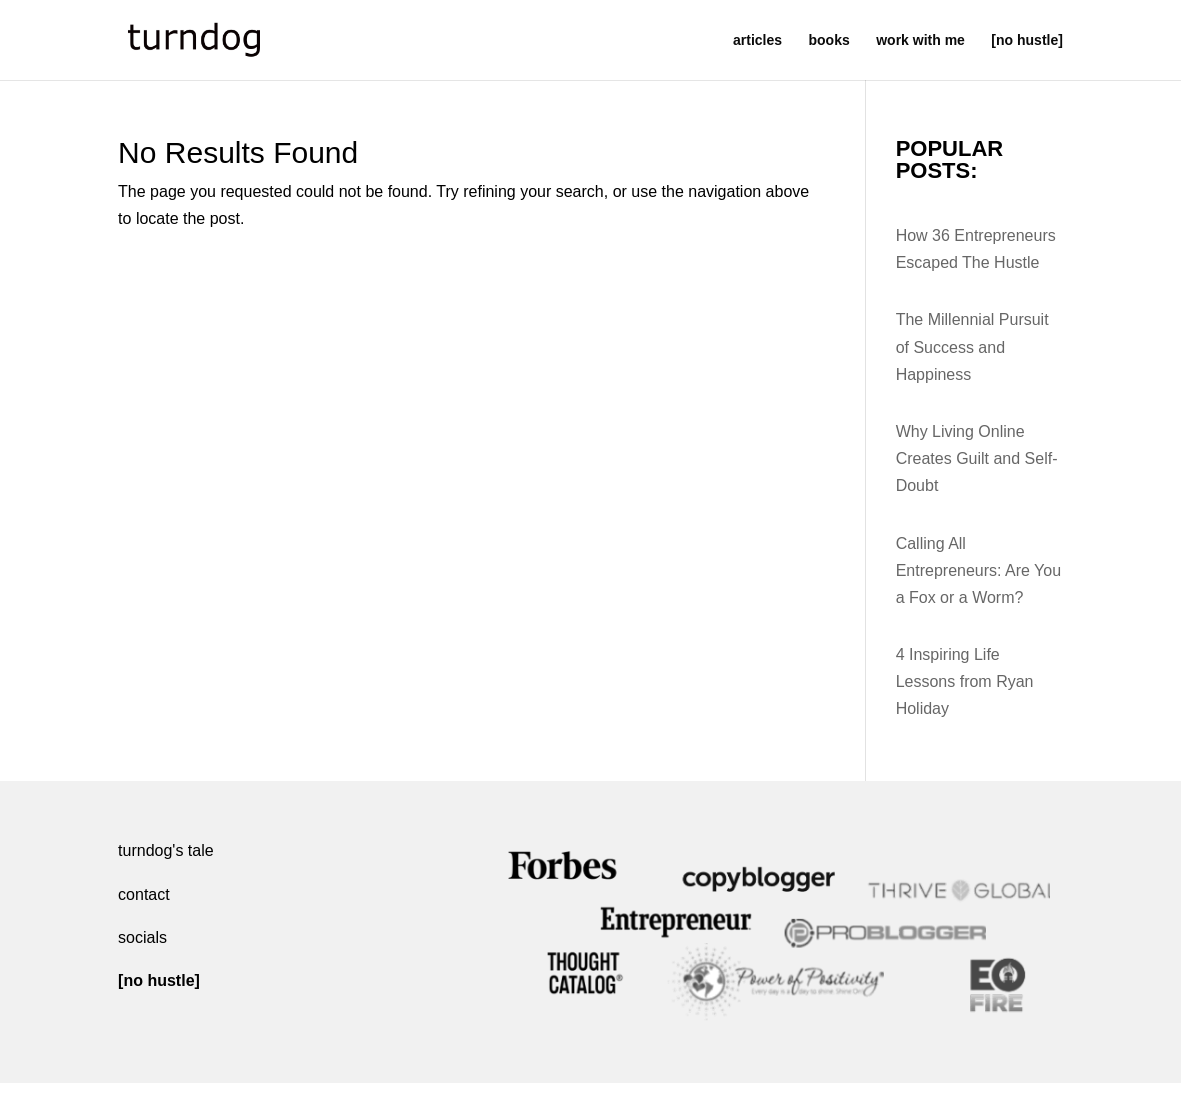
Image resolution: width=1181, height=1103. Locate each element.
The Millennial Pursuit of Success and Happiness (972, 346)
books (829, 40)
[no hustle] (1027, 40)
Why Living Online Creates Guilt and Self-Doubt (977, 458)
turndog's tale (166, 850)
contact (144, 894)
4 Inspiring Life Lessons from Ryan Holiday (965, 681)
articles (757, 40)
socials (142, 937)
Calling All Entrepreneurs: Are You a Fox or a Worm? (978, 570)
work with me (920, 40)
